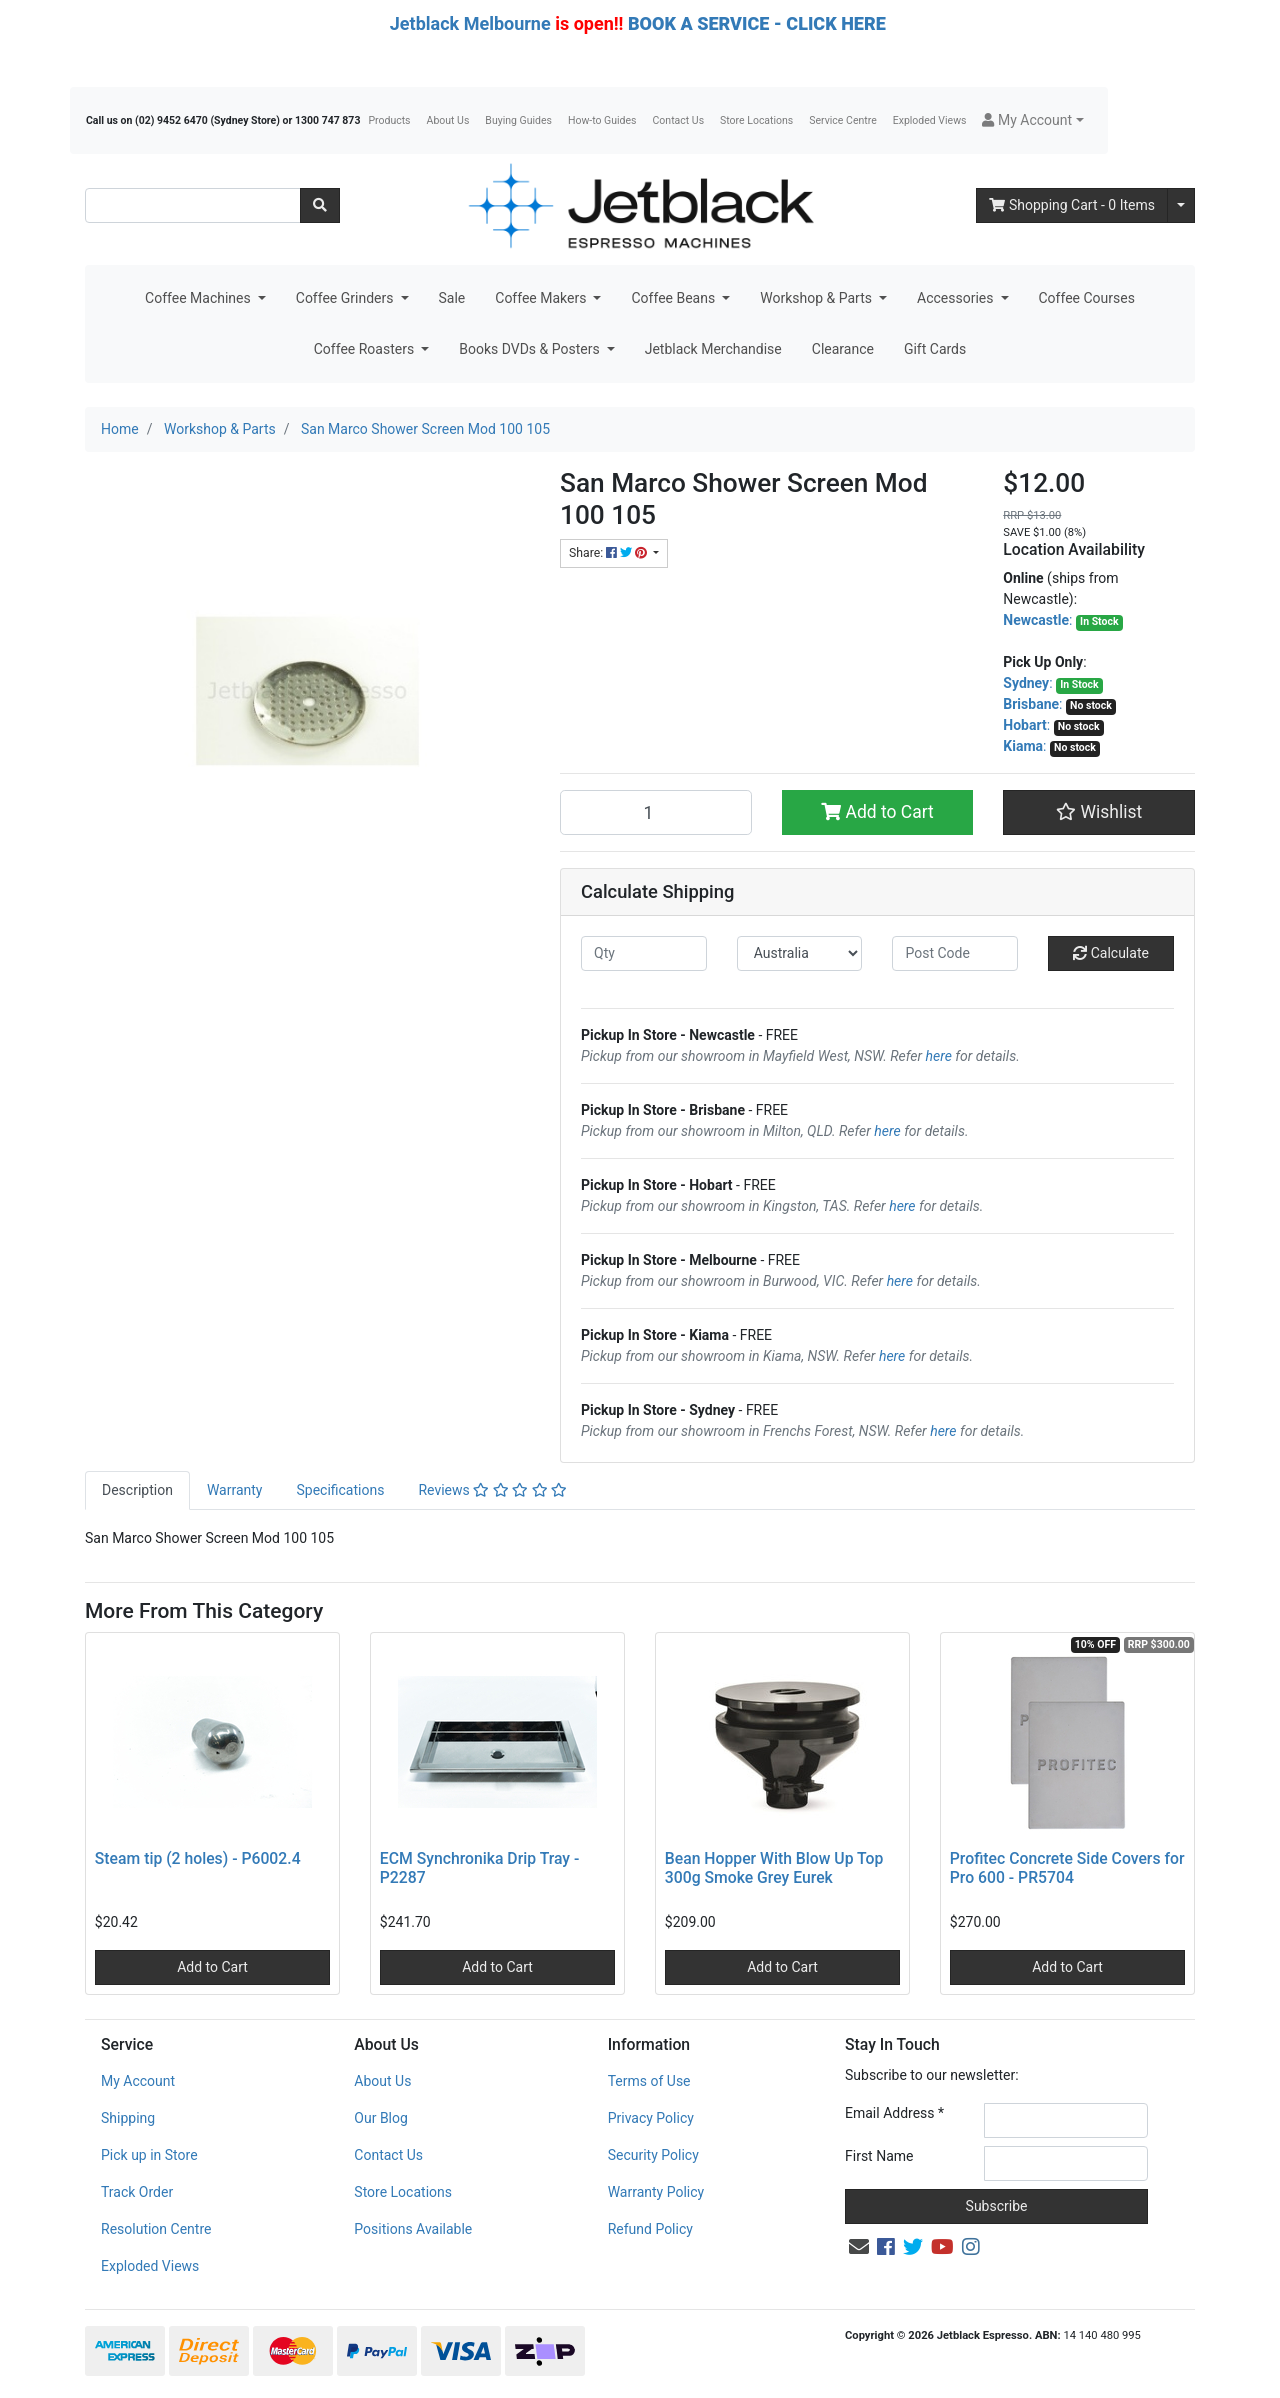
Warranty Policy (656, 2192)
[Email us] (859, 2247)
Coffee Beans (674, 298)
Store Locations (756, 120)
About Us (448, 120)
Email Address (894, 2113)
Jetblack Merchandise (713, 349)
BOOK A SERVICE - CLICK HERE (757, 23)
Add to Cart (877, 812)
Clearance (843, 349)
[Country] (800, 953)
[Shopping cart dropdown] (1181, 205)
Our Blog (381, 2118)
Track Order (137, 2192)
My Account (138, 2081)
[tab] (137, 1490)
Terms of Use (649, 2081)
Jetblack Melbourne (470, 23)
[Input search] (193, 205)
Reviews (492, 1490)
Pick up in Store (149, 2155)
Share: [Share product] (609, 553)
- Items (1072, 205)
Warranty (235, 1490)
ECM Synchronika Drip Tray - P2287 (480, 1868)
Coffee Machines (199, 298)
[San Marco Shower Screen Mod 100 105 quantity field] (656, 812)
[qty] (644, 953)
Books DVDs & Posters (531, 349)
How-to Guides (602, 120)
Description (137, 1490)
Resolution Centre (156, 2229)
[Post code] (955, 953)
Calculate (1111, 953)
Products (389, 120)
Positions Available (413, 2229)
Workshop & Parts (817, 298)
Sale (452, 298)
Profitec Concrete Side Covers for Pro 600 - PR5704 (1067, 1868)
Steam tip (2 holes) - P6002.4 (198, 1858)
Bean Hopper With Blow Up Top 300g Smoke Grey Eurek (774, 1868)
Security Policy (653, 2155)
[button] (1032, 120)
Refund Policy (650, 2229)
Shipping (128, 2118)
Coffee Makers (542, 298)
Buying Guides (518, 120)
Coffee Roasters (366, 349)
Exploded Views (930, 120)
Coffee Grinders (346, 298)
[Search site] (320, 205)
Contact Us (679, 120)
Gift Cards (935, 349)
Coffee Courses (1087, 298)
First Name (879, 2156)
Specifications (340, 1490)
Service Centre (842, 120)
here (939, 1056)
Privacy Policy (651, 2118)
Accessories (957, 298)
